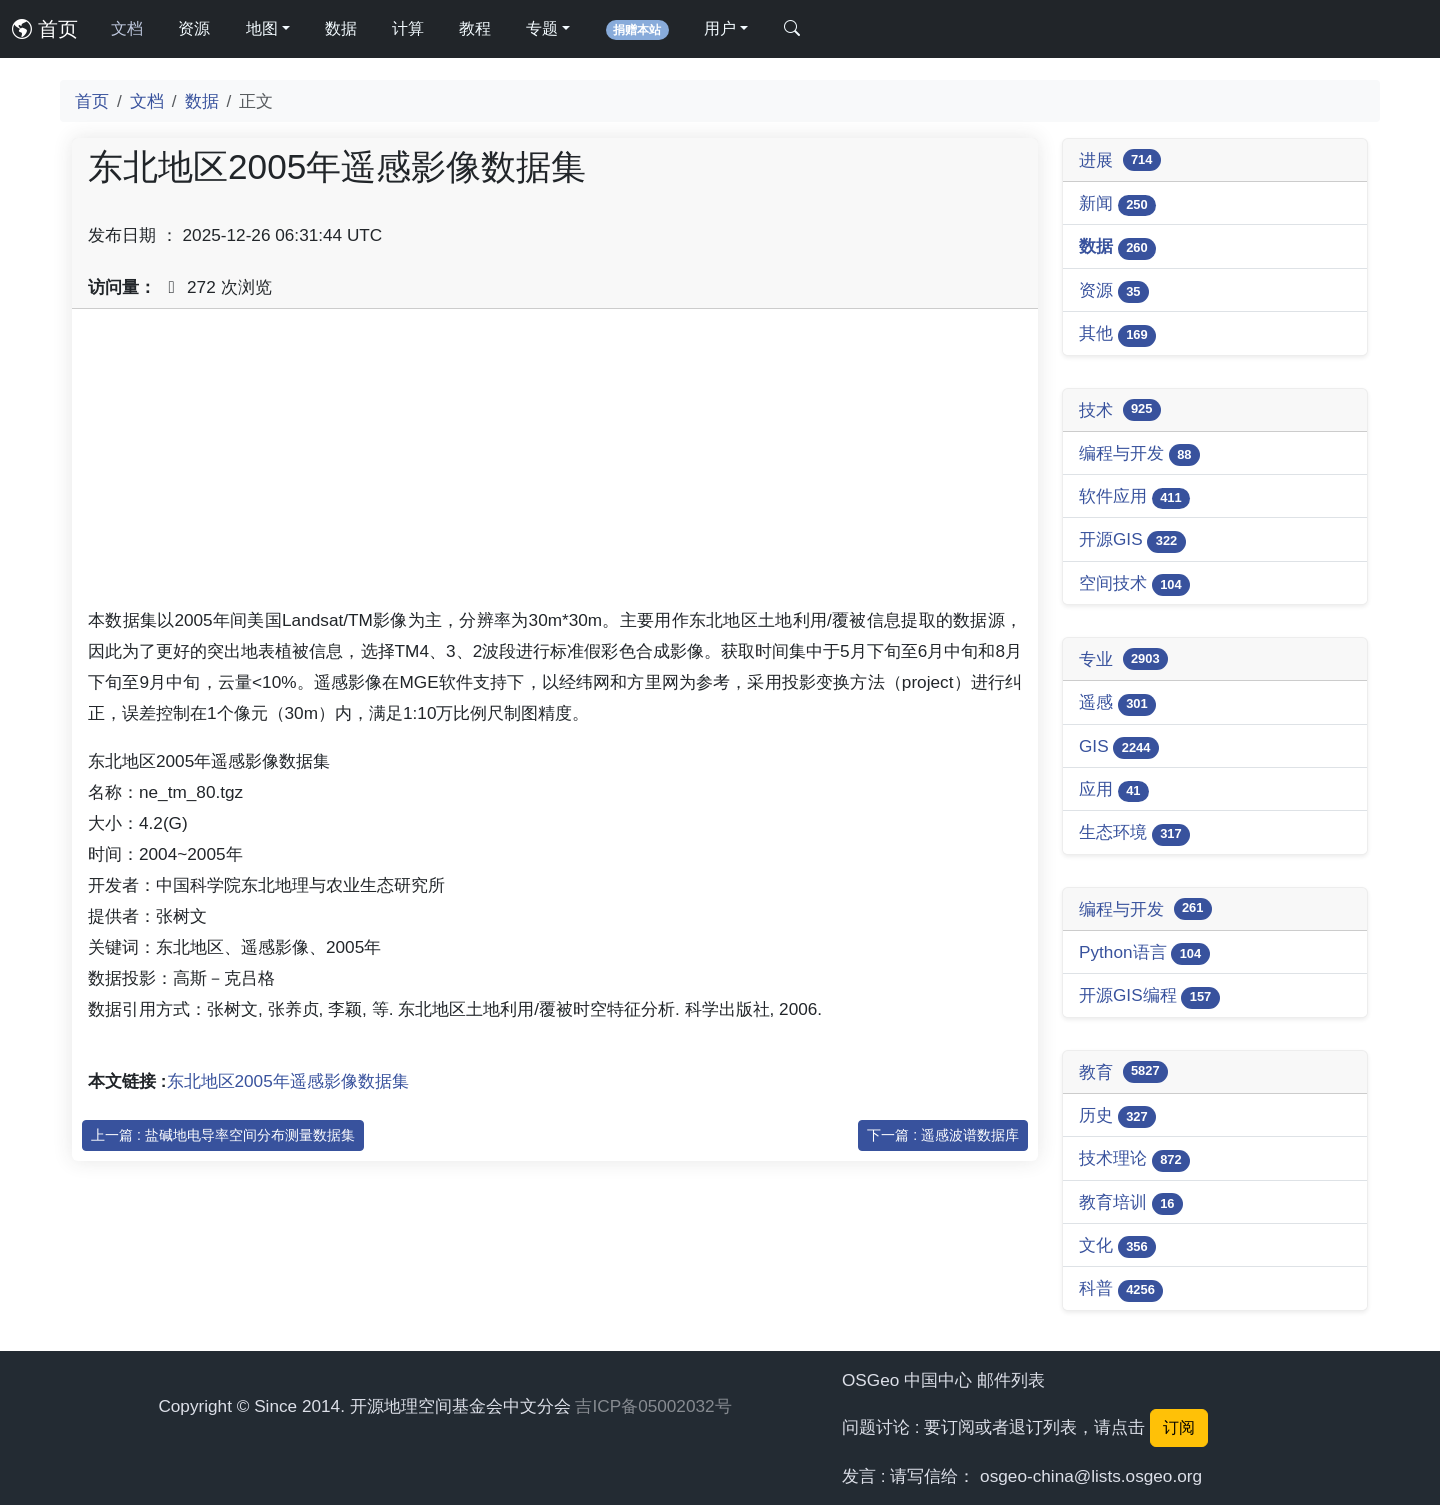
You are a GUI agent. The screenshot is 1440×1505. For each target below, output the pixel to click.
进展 (1120, 160)
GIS (1119, 747)
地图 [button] (262, 28)
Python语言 (1144, 953)
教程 (475, 28)
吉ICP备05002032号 (653, 1406)
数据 (341, 28)
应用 (1114, 790)
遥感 (1117, 703)
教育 (1123, 1072)
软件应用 (1134, 497)
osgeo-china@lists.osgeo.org (1091, 1476)
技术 (1120, 410)
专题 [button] (542, 28)
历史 (1117, 1116)
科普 (1121, 1289)
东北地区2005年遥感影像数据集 (288, 1081)
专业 (1123, 659)
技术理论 (1134, 1159)
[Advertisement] (555, 465)
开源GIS (1132, 540)
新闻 (1117, 204)
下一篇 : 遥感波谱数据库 (943, 1135)
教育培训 (1131, 1203)
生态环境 (1134, 833)
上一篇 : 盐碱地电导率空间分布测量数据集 (223, 1135)
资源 (194, 28)
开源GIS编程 (1149, 996)
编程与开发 (1139, 454)
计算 (408, 28)
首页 (45, 29)
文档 (127, 28)
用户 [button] (720, 28)
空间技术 (1134, 584)
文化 (1117, 1246)
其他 (1117, 334)
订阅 (1179, 1427)
